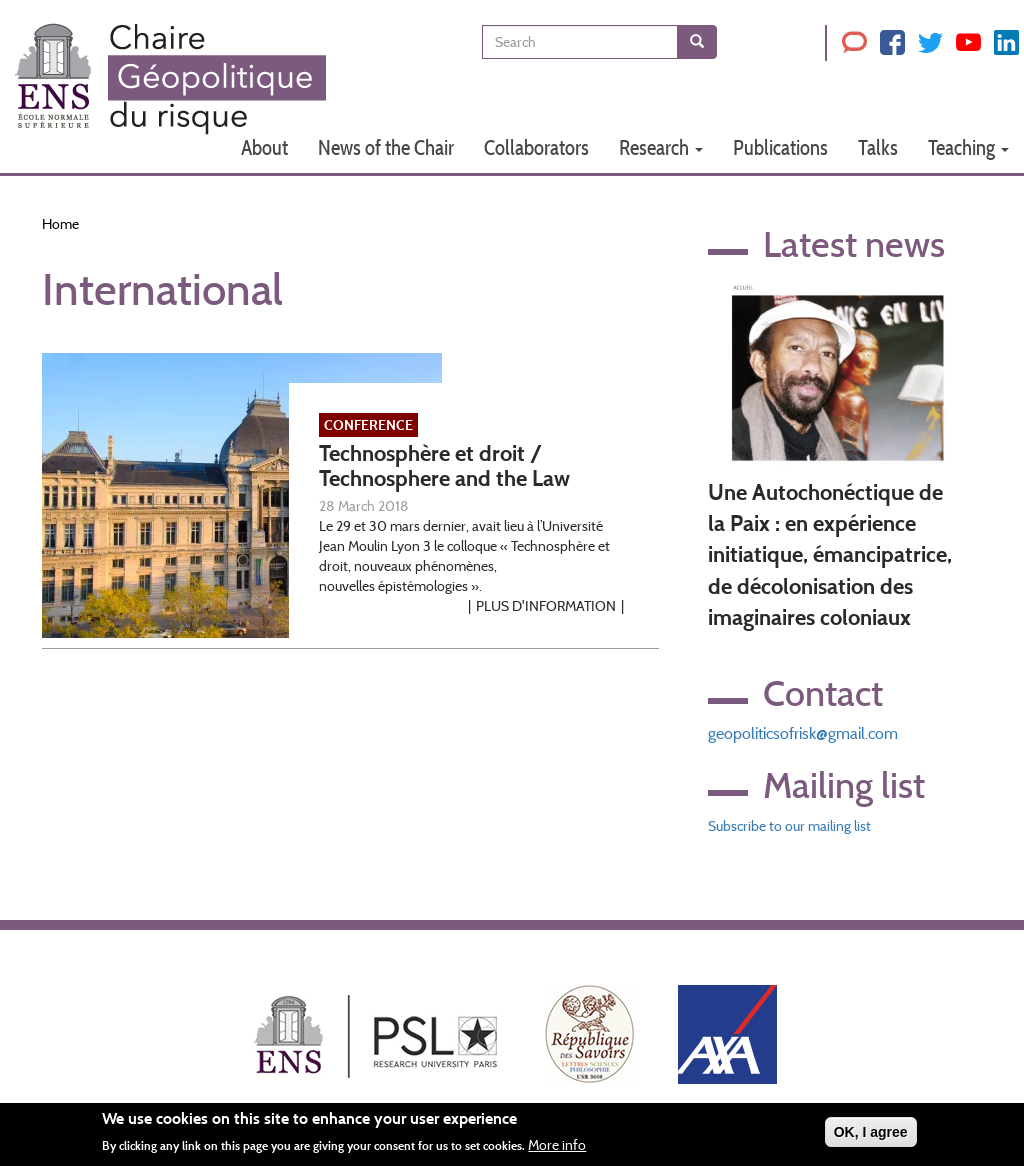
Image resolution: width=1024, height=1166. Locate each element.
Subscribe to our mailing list (789, 826)
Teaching (968, 147)
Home (60, 224)
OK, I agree (871, 1135)
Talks (878, 147)
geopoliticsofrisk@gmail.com (803, 733)
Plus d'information (546, 606)
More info (557, 1148)
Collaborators (536, 147)
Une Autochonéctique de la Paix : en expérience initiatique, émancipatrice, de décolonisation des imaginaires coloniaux (830, 555)
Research (661, 147)
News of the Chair (386, 147)
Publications (780, 147)
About (264, 147)
